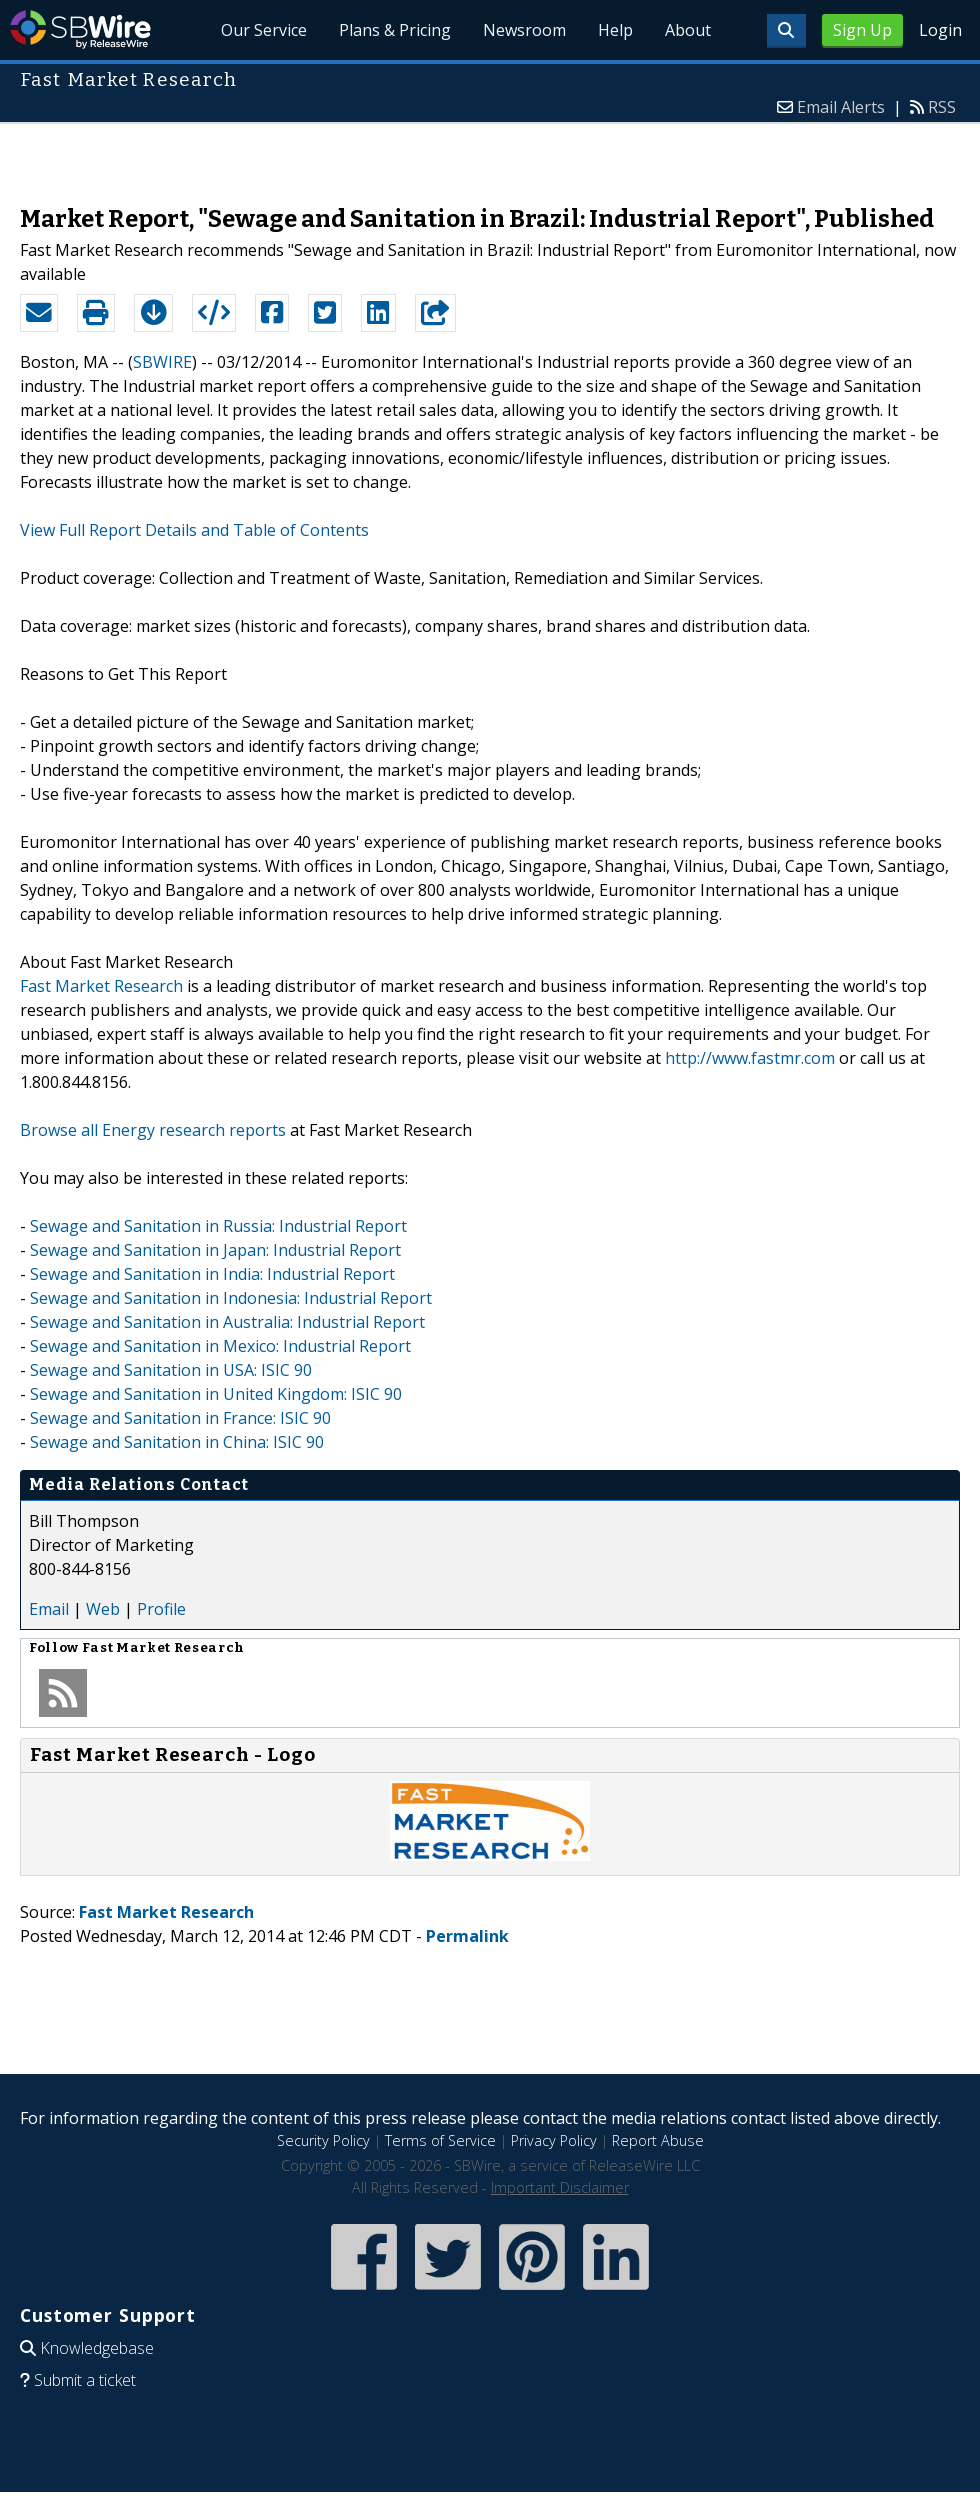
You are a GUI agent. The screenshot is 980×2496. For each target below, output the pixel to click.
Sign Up (862, 30)
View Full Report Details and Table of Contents (194, 530)
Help (615, 30)
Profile (161, 1609)
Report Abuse (658, 2140)
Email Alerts (841, 107)
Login (940, 30)
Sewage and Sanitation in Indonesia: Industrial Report (231, 1298)
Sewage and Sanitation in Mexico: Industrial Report (220, 1346)
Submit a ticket (85, 2380)
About (688, 30)
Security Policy (323, 2140)
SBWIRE (162, 362)
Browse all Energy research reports (153, 1130)
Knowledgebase (97, 2348)
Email (49, 1609)
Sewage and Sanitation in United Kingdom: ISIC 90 (216, 1394)
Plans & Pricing (395, 30)
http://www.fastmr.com (750, 1058)
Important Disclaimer (560, 2187)
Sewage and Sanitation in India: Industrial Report (212, 1274)
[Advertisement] (490, 154)
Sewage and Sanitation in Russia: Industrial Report (218, 1226)
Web (103, 1609)
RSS (942, 107)
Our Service (264, 30)
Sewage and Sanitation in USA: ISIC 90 (171, 1370)
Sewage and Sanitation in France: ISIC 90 (180, 1418)
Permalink (467, 1936)
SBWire (80, 29)
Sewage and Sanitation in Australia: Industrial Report (227, 1322)
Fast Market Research (101, 986)
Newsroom (524, 30)
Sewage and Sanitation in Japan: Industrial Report (215, 1250)
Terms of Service (440, 2140)
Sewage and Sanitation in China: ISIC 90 (177, 1442)
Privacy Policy (554, 2140)
